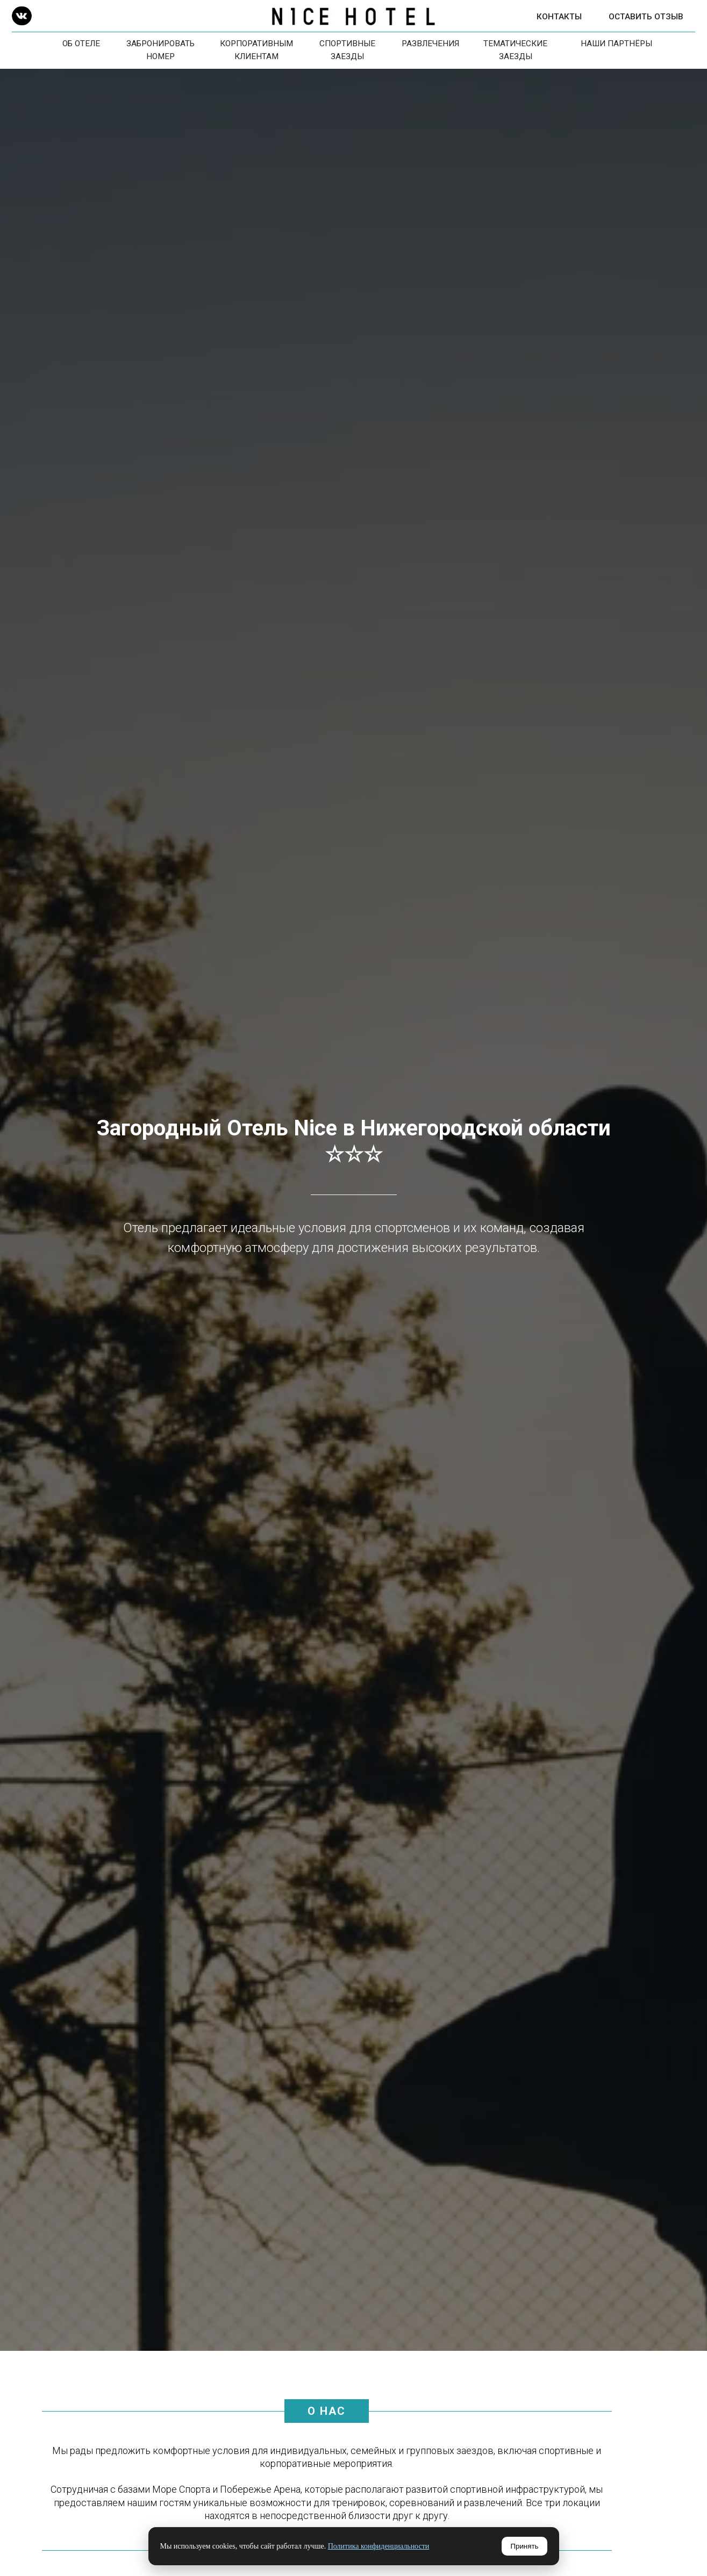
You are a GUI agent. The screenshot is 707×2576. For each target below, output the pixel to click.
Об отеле (81, 43)
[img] (22, 15)
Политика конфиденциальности (379, 2546)
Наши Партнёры (616, 43)
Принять (524, 2546)
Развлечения (430, 43)
